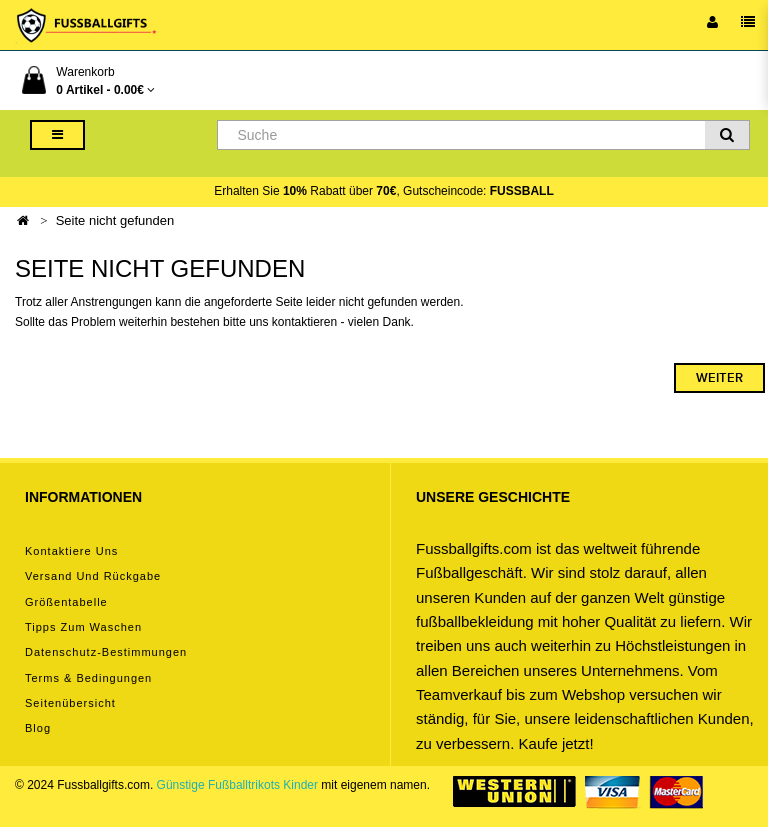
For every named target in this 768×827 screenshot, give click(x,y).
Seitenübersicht (70, 703)
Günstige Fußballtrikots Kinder (237, 785)
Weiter (719, 378)
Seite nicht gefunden (115, 220)
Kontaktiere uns (71, 551)
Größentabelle (66, 602)
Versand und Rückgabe (93, 576)
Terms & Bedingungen (88, 678)
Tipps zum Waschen (83, 627)
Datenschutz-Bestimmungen (106, 652)
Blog (38, 728)
